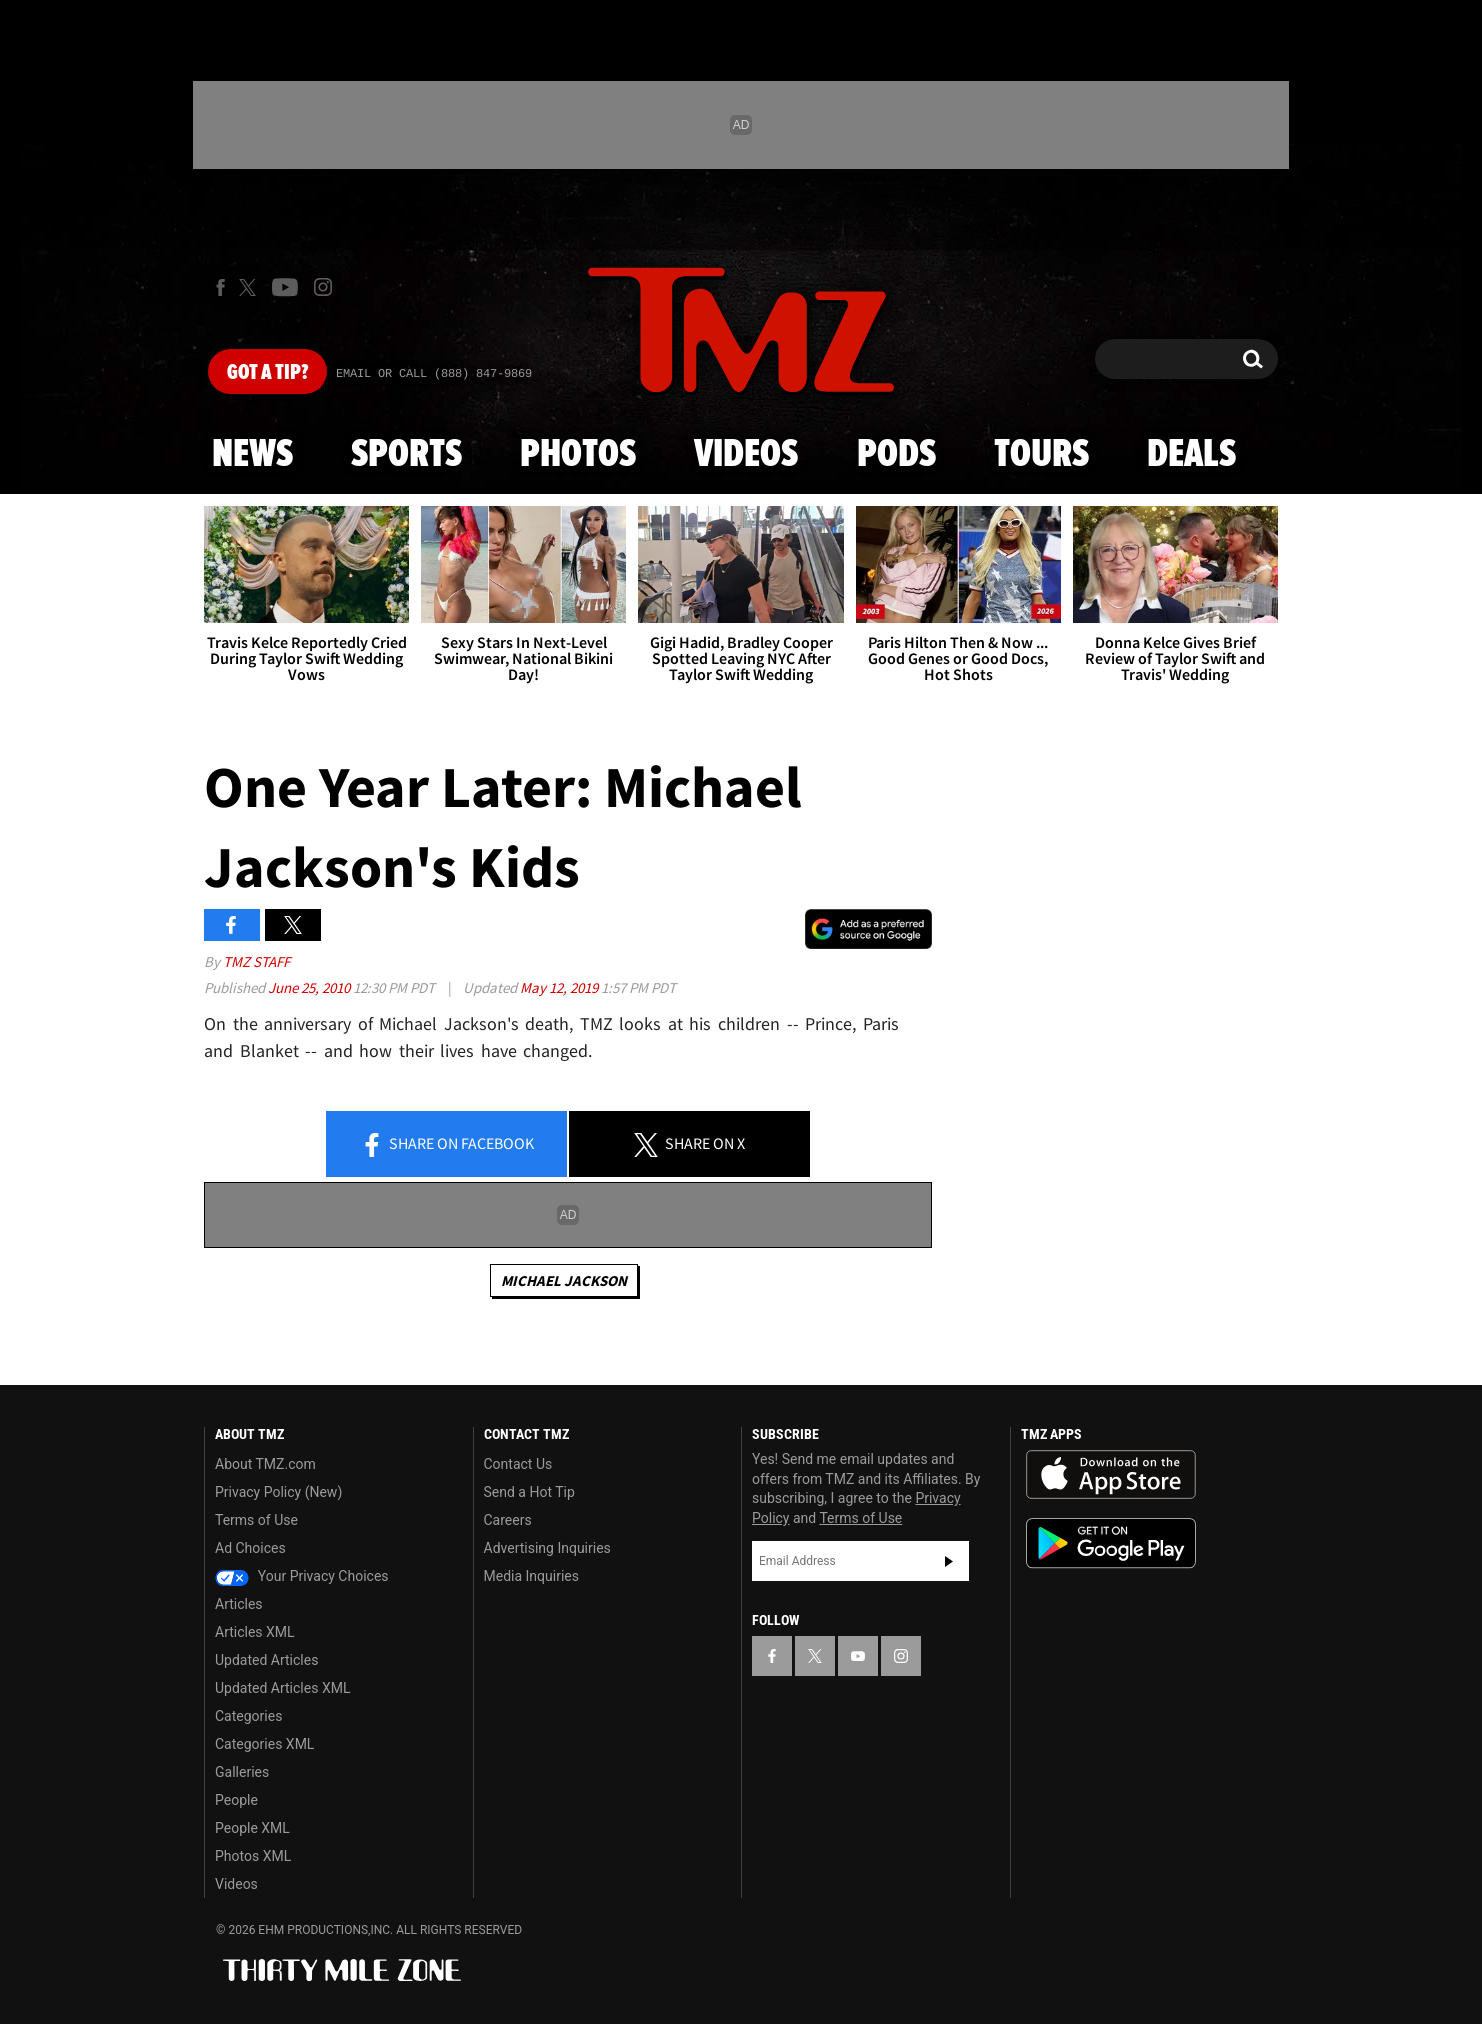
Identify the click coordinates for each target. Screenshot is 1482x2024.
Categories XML (264, 1744)
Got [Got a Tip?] (267, 373)
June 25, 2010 (310, 987)
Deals (1191, 455)
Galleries (242, 1772)
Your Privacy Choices (302, 1576)
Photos (578, 455)
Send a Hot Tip (529, 1492)
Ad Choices (250, 1548)
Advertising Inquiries (547, 1548)
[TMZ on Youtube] (285, 287)
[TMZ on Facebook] (220, 287)
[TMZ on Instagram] (323, 287)
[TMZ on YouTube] (858, 1656)
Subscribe (949, 1561)
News (252, 455)
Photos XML (253, 1856)
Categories (248, 1716)
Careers (508, 1520)
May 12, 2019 (560, 987)
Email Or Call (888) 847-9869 (434, 374)
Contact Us (518, 1464)
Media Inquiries (531, 1576)
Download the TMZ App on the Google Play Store (1111, 1543)
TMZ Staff (256, 961)
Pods (896, 455)
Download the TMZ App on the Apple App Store (1111, 1475)
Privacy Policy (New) (278, 1492)
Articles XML (255, 1632)
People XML (252, 1828)
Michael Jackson (564, 1280)
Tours (1041, 455)
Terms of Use (256, 1520)
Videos (746, 455)
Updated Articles (266, 1660)
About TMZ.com (265, 1464)
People (236, 1800)
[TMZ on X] (250, 287)
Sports (406, 455)
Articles (239, 1604)
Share (447, 1145)
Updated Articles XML (282, 1688)
